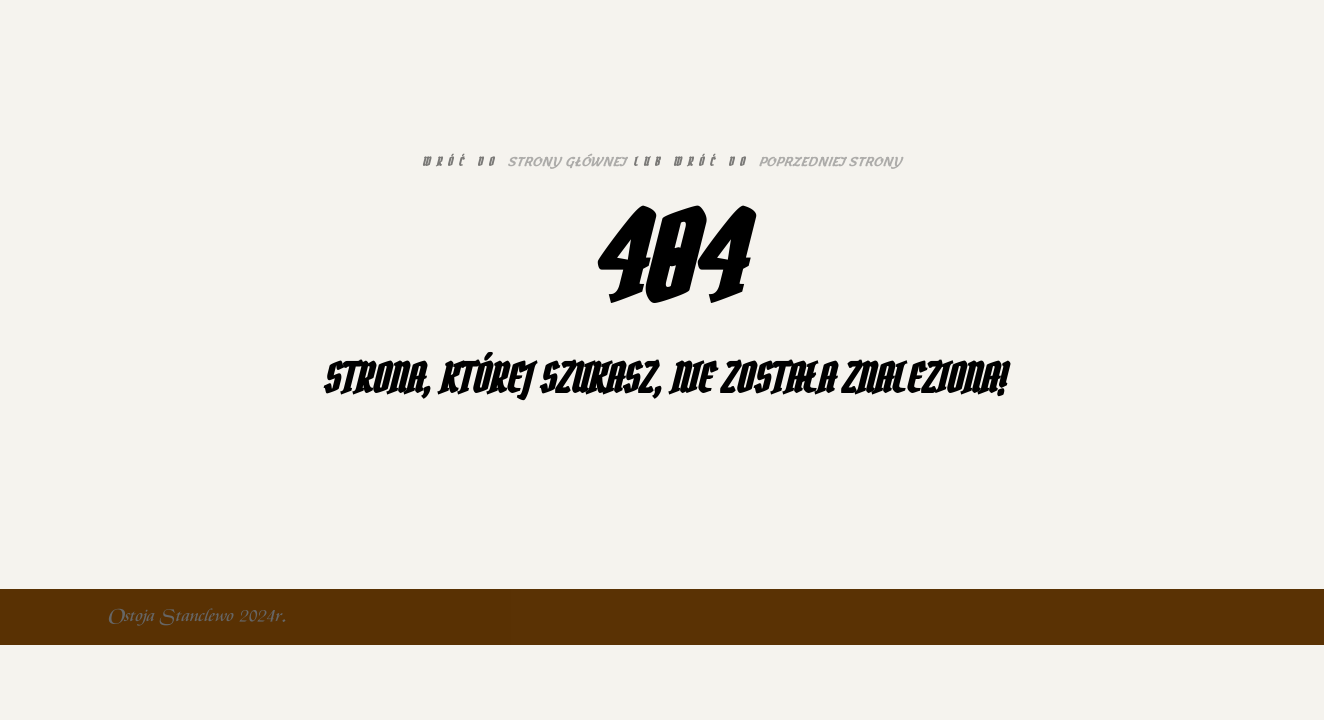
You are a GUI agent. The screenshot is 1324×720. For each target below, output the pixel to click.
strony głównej (566, 162)
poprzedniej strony (830, 162)
